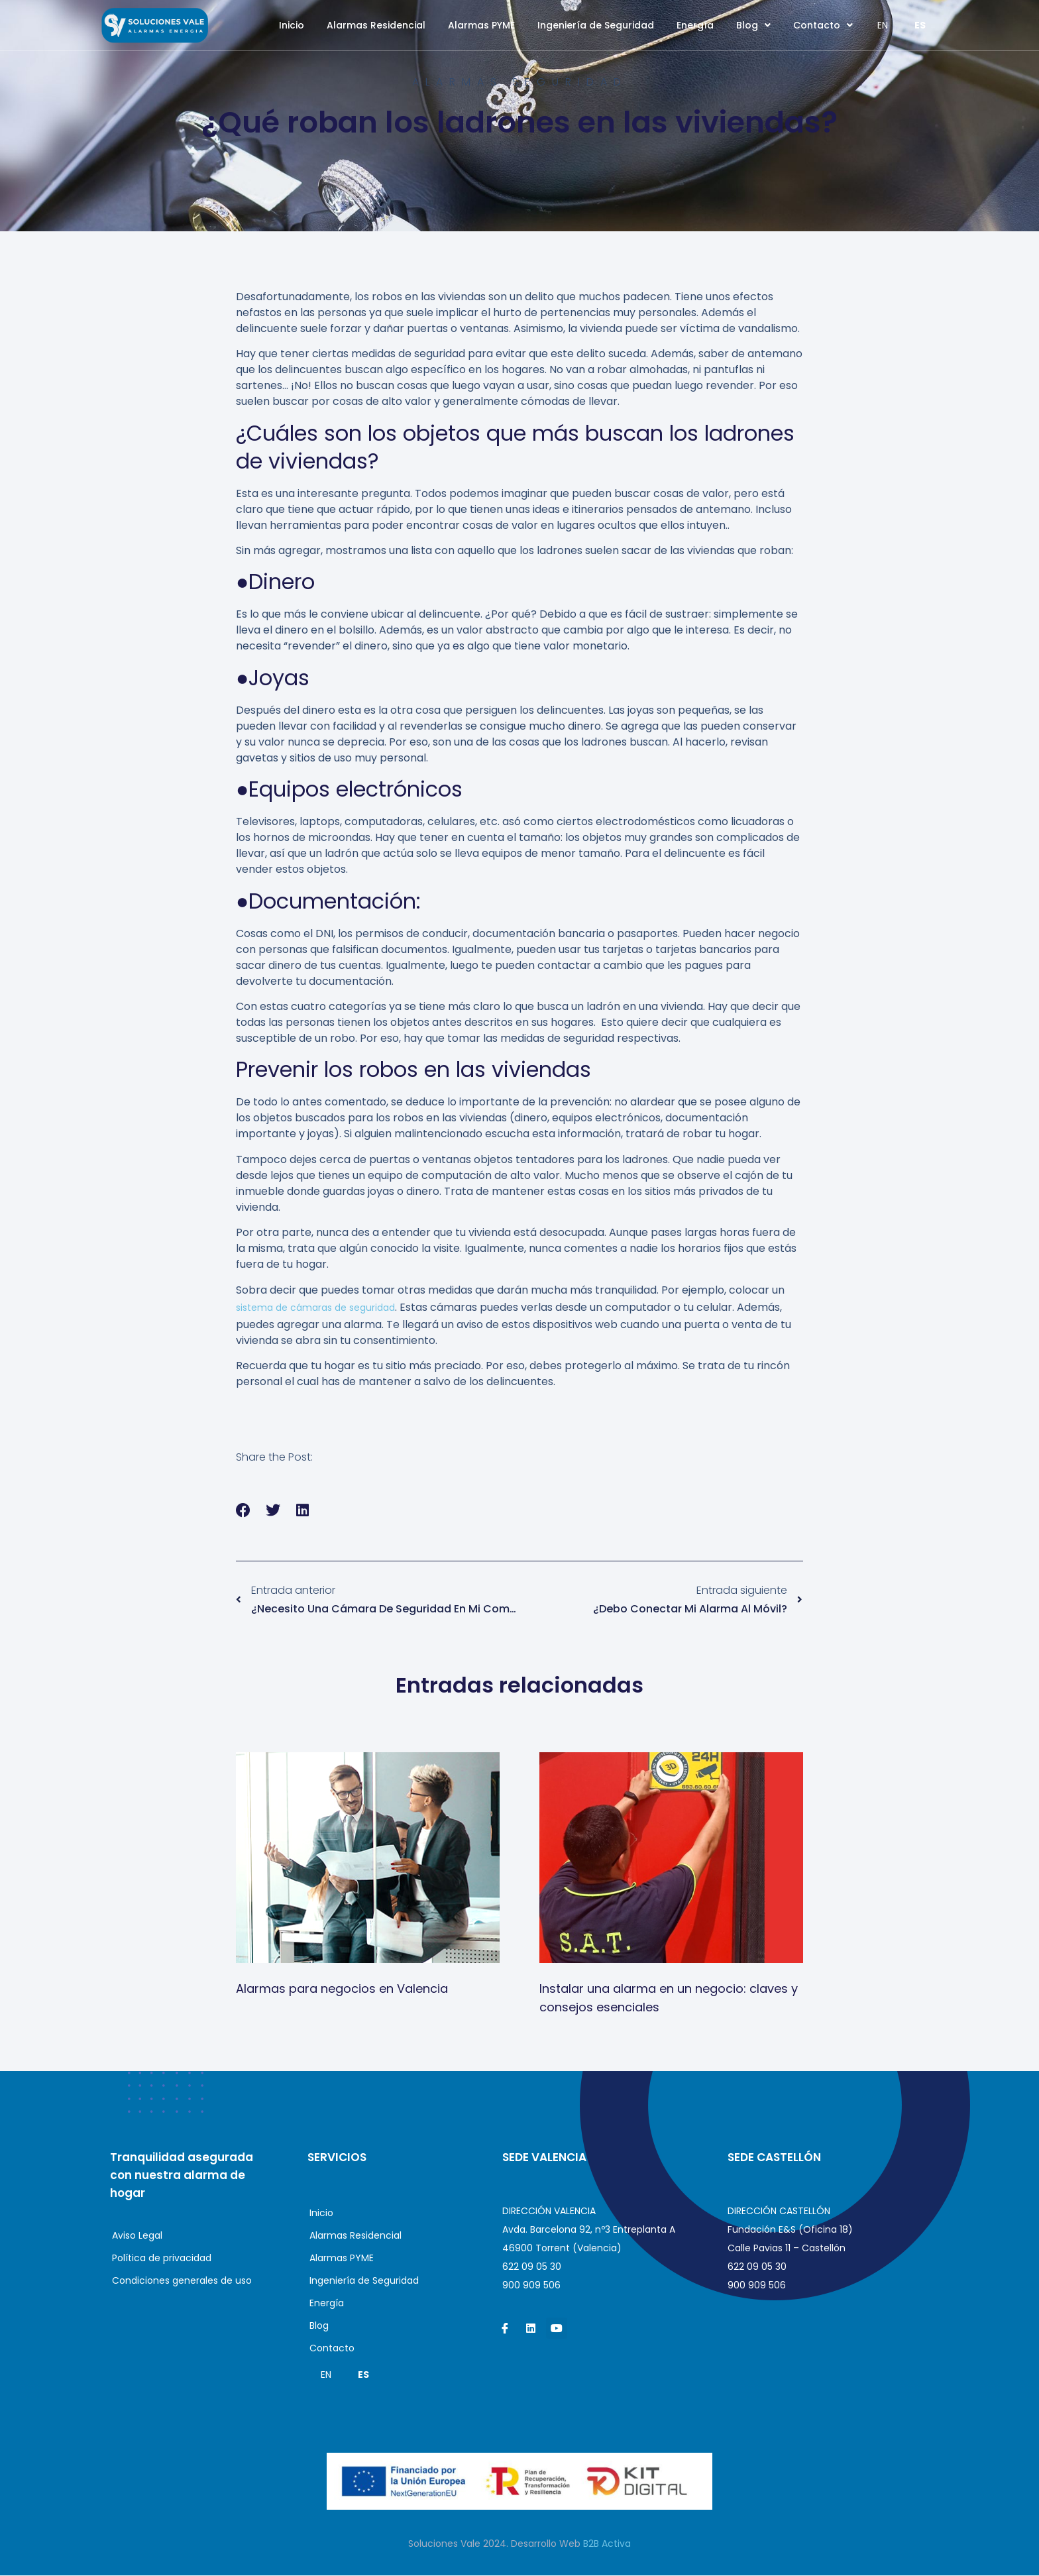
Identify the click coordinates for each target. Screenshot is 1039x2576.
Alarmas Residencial (376, 25)
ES (920, 25)
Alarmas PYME (481, 25)
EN (882, 25)
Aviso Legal (137, 2236)
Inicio (291, 25)
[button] (243, 1510)
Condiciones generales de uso (182, 2281)
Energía (695, 25)
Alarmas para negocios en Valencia (342, 1989)
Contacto (823, 25)
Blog (753, 25)
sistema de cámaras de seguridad (315, 1307)
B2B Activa (607, 2543)
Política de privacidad (161, 2258)
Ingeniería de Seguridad (595, 25)
